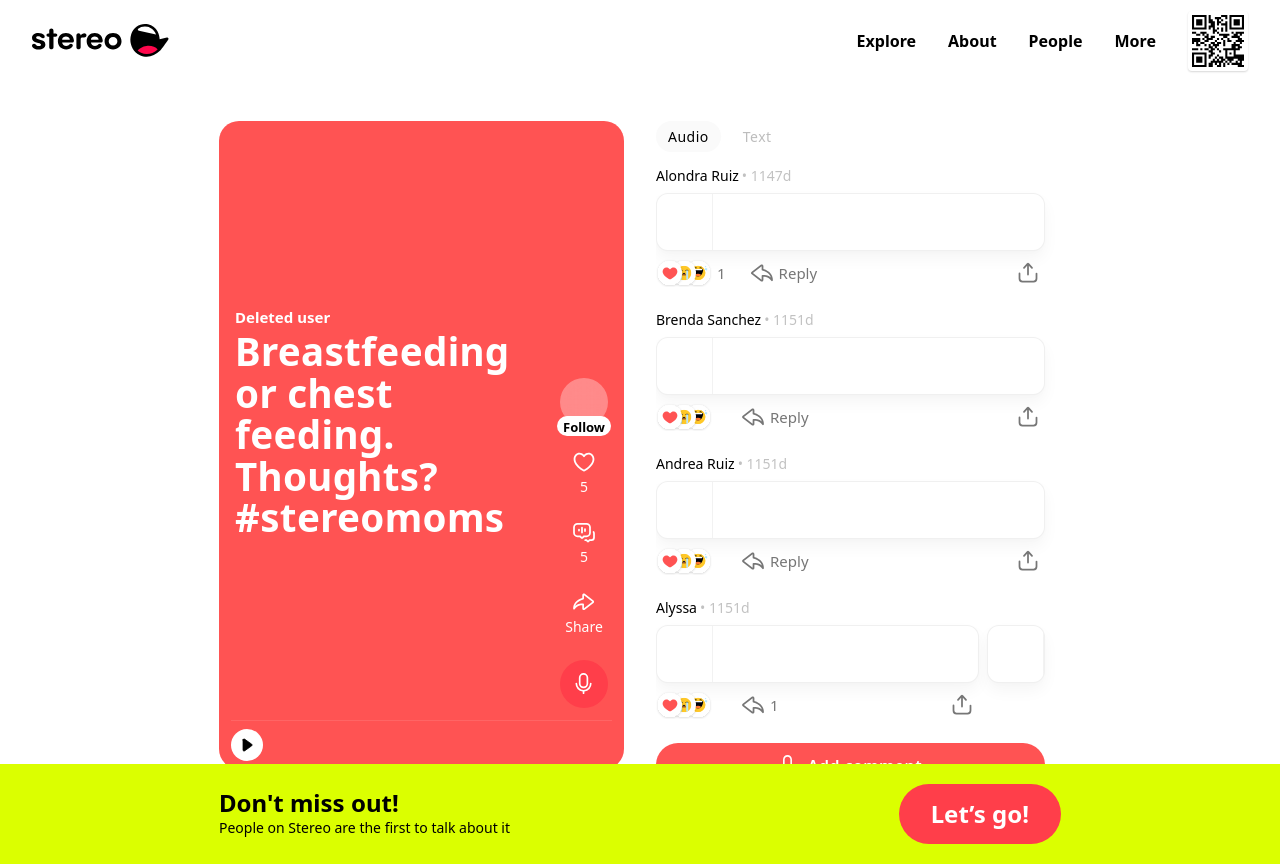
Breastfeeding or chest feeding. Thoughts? (372, 413)
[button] (980, 814)
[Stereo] (100, 40)
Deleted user (282, 317)
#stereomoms (369, 517)
